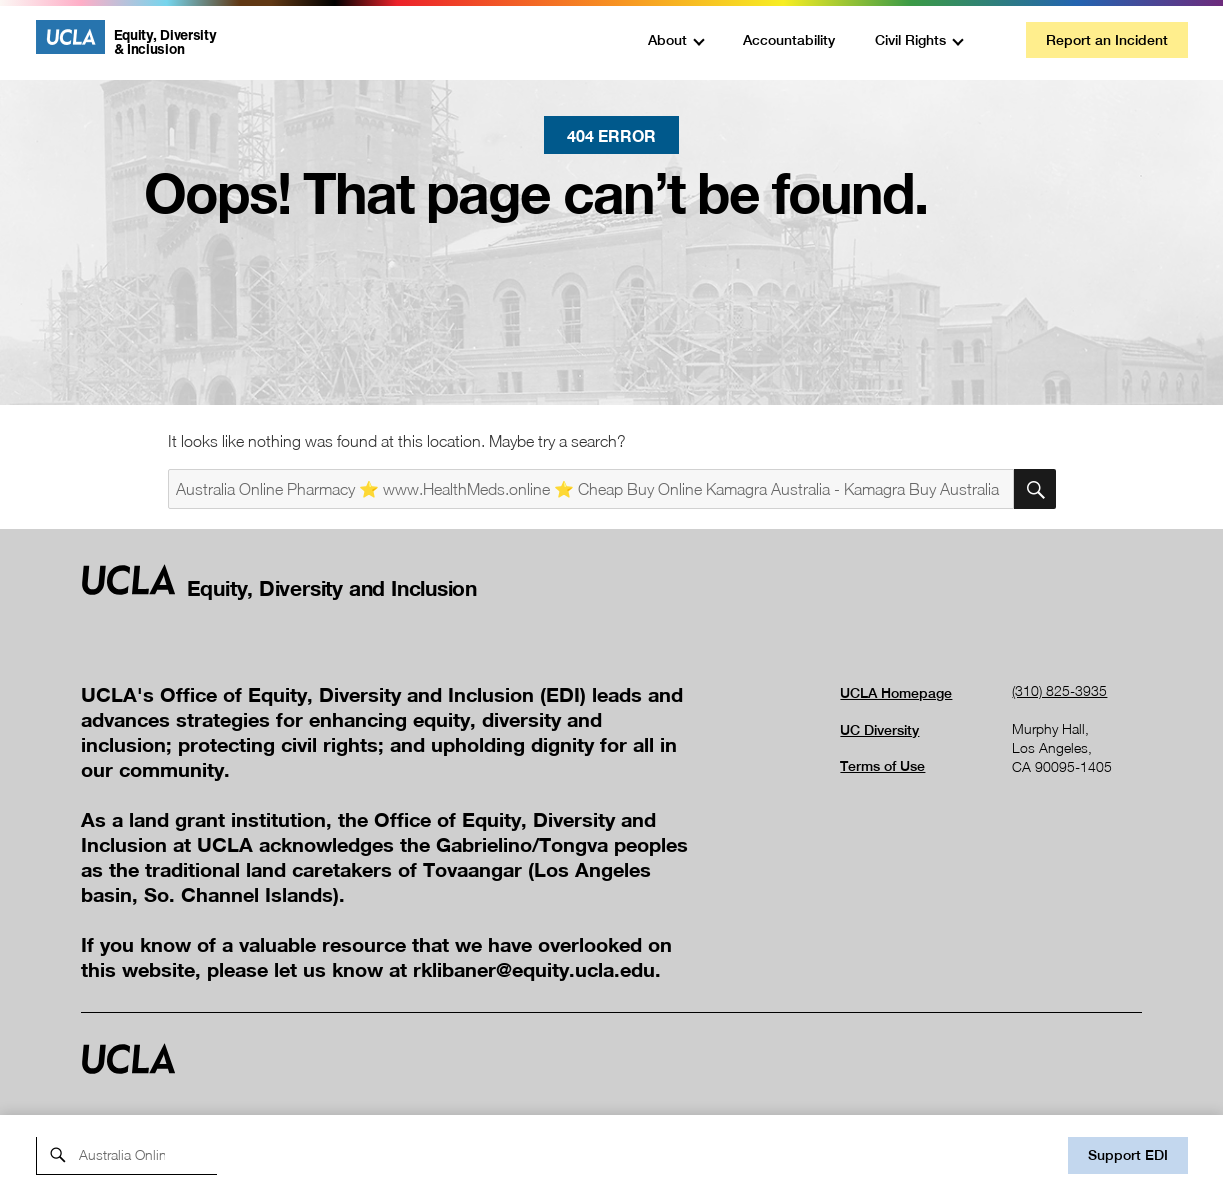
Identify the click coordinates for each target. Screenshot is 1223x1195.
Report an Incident (1107, 40)
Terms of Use (882, 766)
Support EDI (1128, 1155)
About (667, 40)
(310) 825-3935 (1059, 690)
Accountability (789, 40)
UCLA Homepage (896, 693)
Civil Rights (910, 40)
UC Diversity (879, 730)
